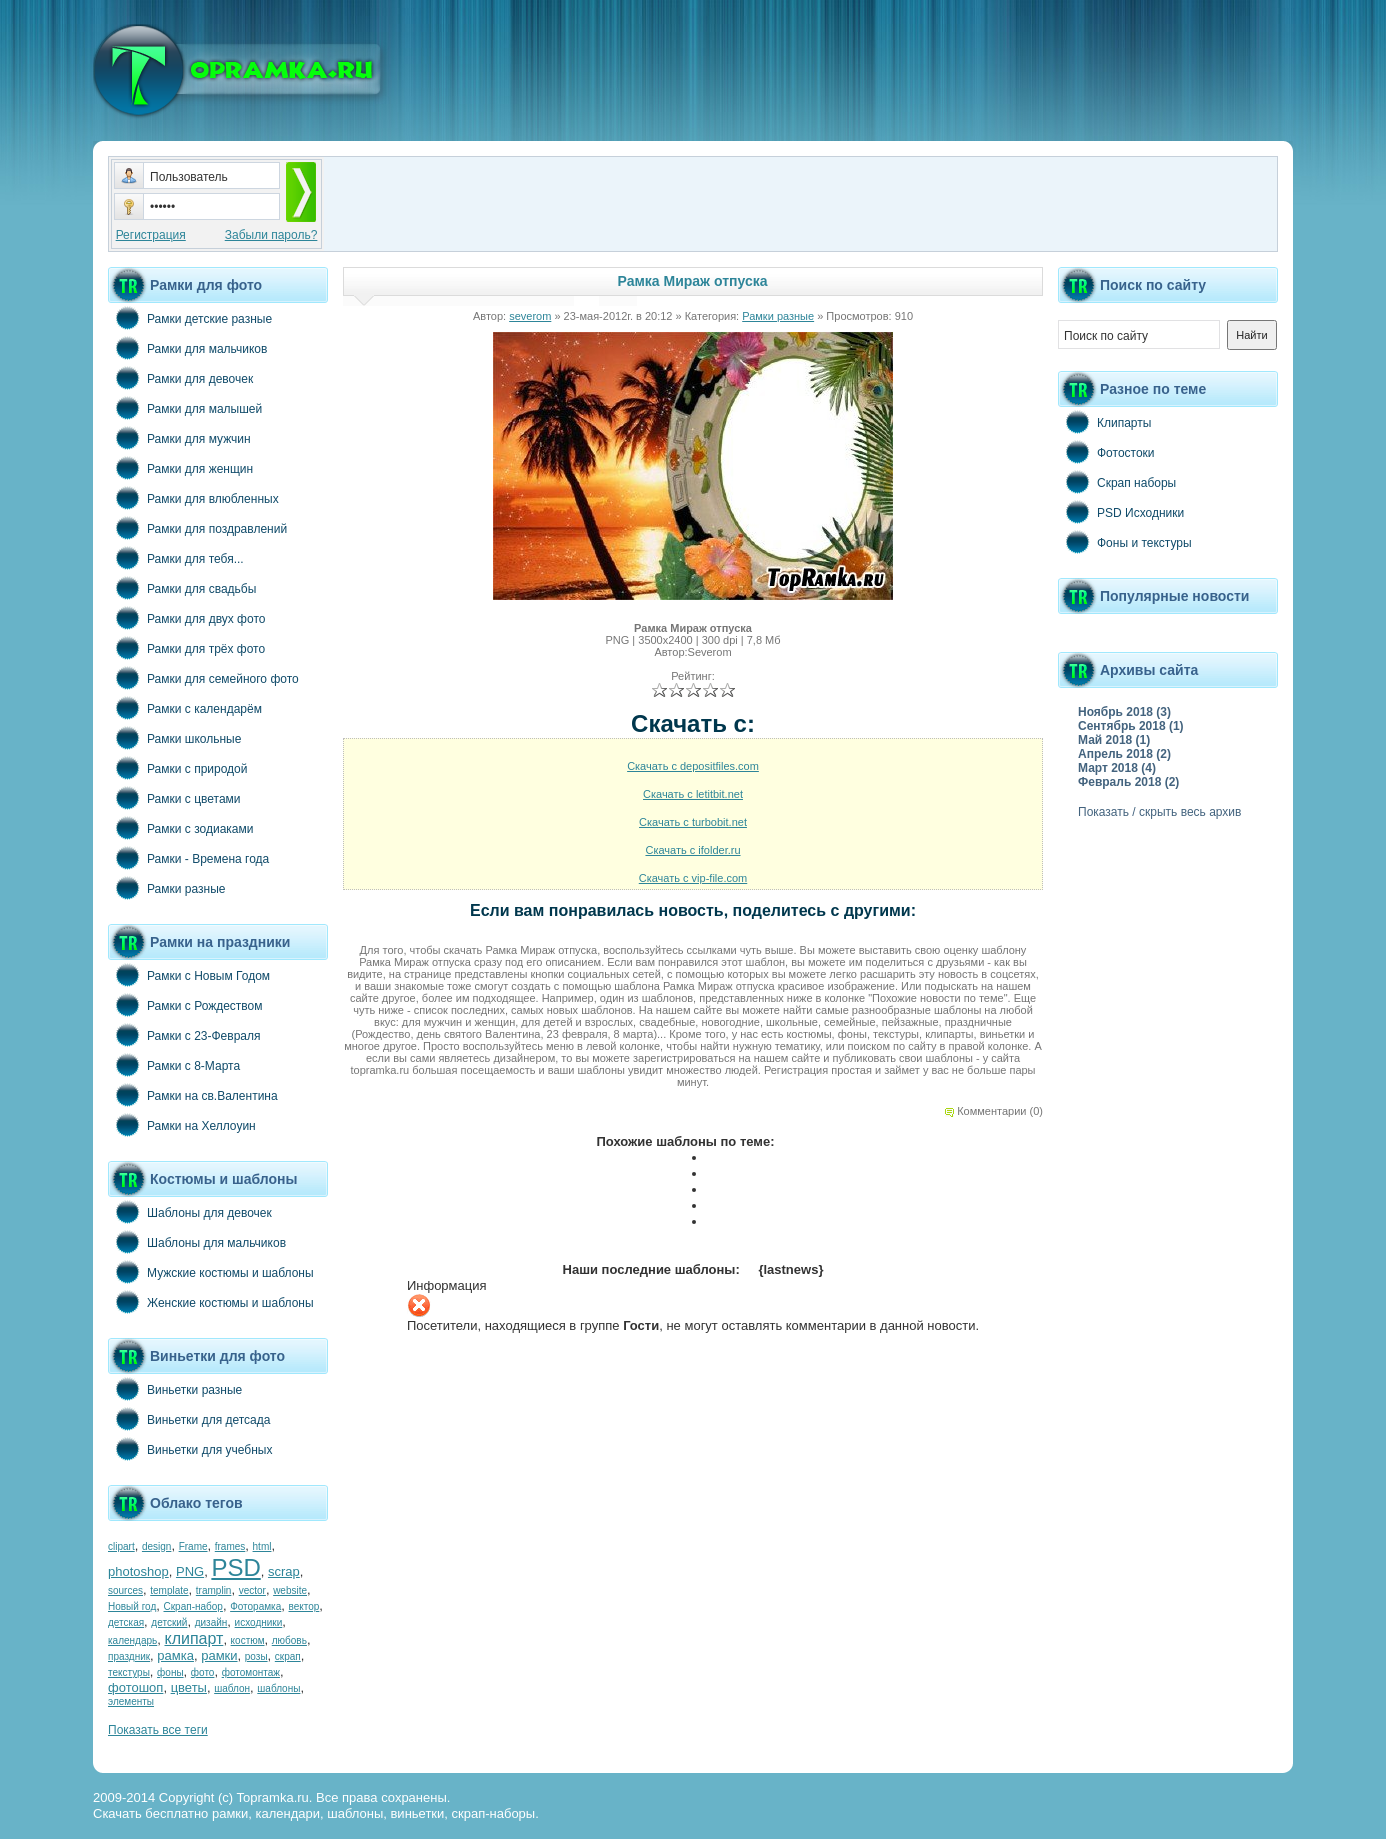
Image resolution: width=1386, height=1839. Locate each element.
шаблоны (278, 1688)
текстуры (129, 1672)
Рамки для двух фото (186, 618)
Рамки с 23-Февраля (184, 1035)
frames (230, 1546)
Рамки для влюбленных (193, 498)
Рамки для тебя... (176, 558)
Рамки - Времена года (188, 858)
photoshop (138, 1571)
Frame (193, 1546)
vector (252, 1590)
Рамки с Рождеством (185, 1005)
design (156, 1546)
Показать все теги (158, 1730)
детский (169, 1622)
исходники (259, 1622)
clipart (121, 1546)
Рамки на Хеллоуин (182, 1125)
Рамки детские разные (190, 318)
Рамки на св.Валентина (193, 1095)
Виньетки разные (175, 1389)
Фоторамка (255, 1606)
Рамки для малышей (185, 408)
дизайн (211, 1622)
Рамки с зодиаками (180, 828)
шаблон (232, 1688)
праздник (129, 1656)
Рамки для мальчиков (187, 348)
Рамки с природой (178, 768)
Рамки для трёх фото (186, 648)
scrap (284, 1571)
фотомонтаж (251, 1672)
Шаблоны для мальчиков (197, 1242)
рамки (219, 1655)
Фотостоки (1106, 452)
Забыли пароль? (271, 235)
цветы (189, 1687)
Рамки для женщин (180, 468)
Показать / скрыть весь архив (1159, 812)
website (290, 1590)
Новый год (132, 1606)
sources (125, 1590)
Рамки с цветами (174, 798)
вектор (304, 1606)
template (169, 1590)
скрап (288, 1656)
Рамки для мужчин (179, 438)
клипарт (193, 1638)
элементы (131, 1701)
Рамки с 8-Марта (174, 1065)
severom (530, 316)
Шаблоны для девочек (190, 1212)
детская (126, 1622)
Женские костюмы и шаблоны (211, 1302)
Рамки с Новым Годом (189, 975)
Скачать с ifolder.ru (692, 850)
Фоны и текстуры (1125, 542)
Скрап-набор (193, 1606)
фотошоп (135, 1687)
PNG (190, 1571)
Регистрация (151, 235)
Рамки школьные (174, 738)
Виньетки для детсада (189, 1419)
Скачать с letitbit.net (693, 794)
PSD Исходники (1121, 512)
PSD (235, 1567)
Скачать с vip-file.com (693, 878)
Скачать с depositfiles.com (693, 766)
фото (203, 1672)
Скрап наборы (1117, 482)
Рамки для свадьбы (182, 588)
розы (256, 1656)
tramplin (214, 1590)
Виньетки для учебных (190, 1449)
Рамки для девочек (180, 378)
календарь (132, 1640)
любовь (289, 1640)
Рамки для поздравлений (197, 528)
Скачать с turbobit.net (693, 822)
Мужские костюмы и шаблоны (211, 1272)
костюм (248, 1640)
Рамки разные (166, 888)
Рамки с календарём (185, 708)
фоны (170, 1672)
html (262, 1546)
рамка (175, 1655)
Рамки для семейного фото (203, 678)
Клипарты (1104, 422)
